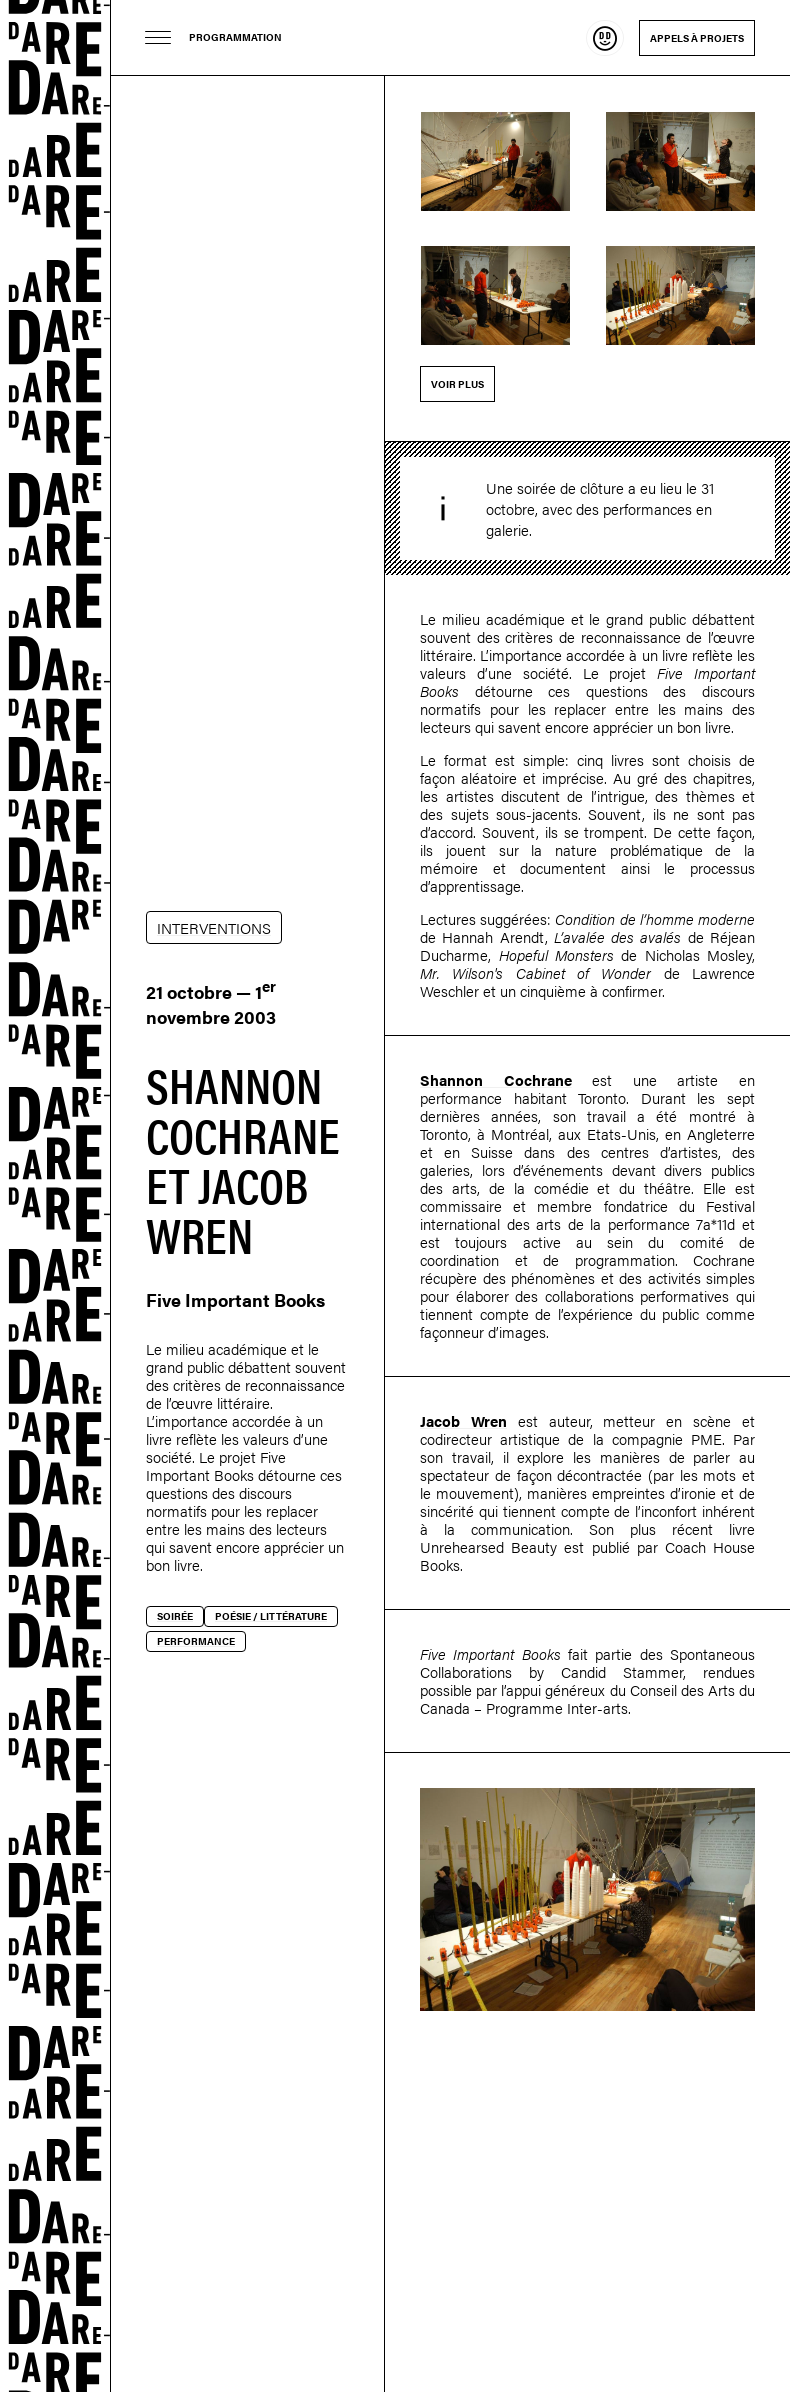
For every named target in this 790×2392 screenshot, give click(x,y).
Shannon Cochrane (496, 1079)
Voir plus (457, 384)
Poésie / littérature (271, 1616)
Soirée (175, 1616)
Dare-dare (55, 1196)
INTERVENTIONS (214, 927)
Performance (196, 1641)
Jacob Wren (463, 1420)
